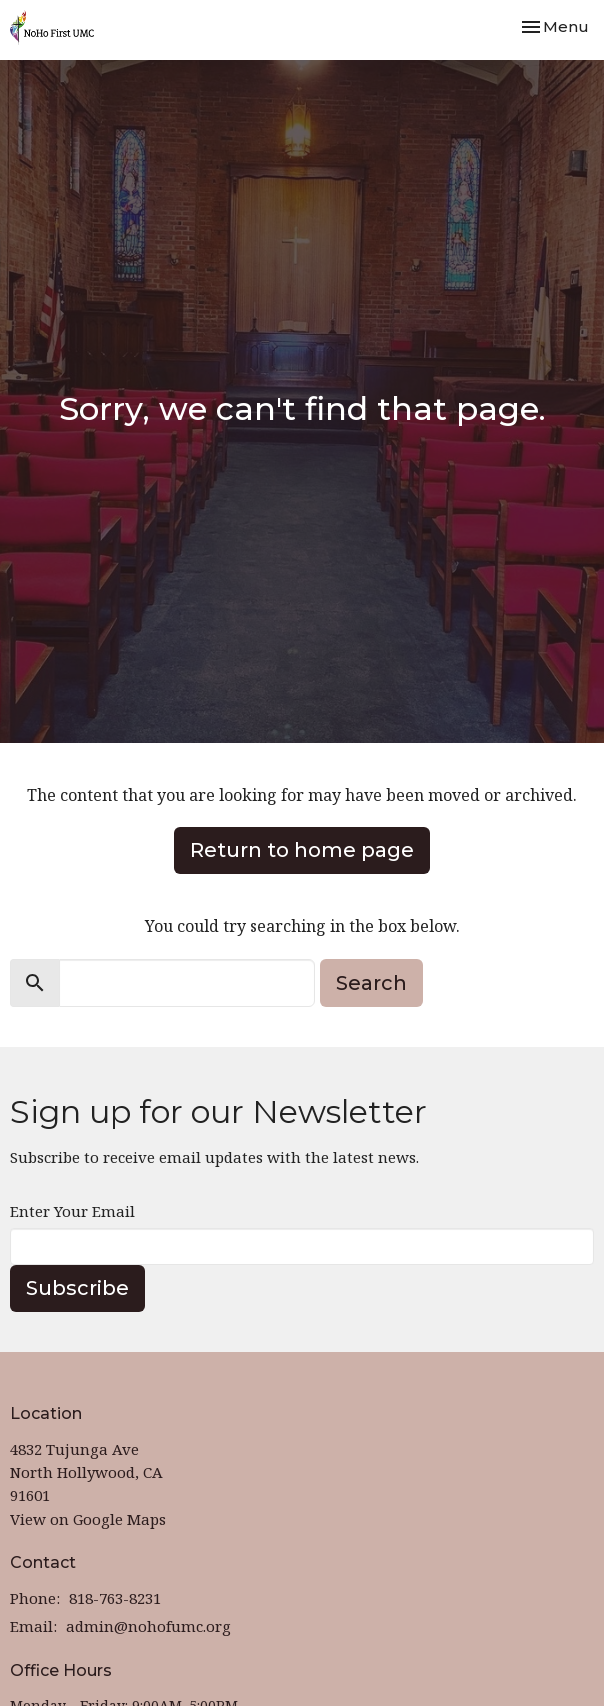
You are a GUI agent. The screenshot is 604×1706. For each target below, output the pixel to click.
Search (371, 983)
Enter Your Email (72, 1211)
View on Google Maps (88, 1519)
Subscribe (77, 1288)
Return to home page (302, 850)
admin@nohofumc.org (148, 1626)
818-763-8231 (115, 1598)
